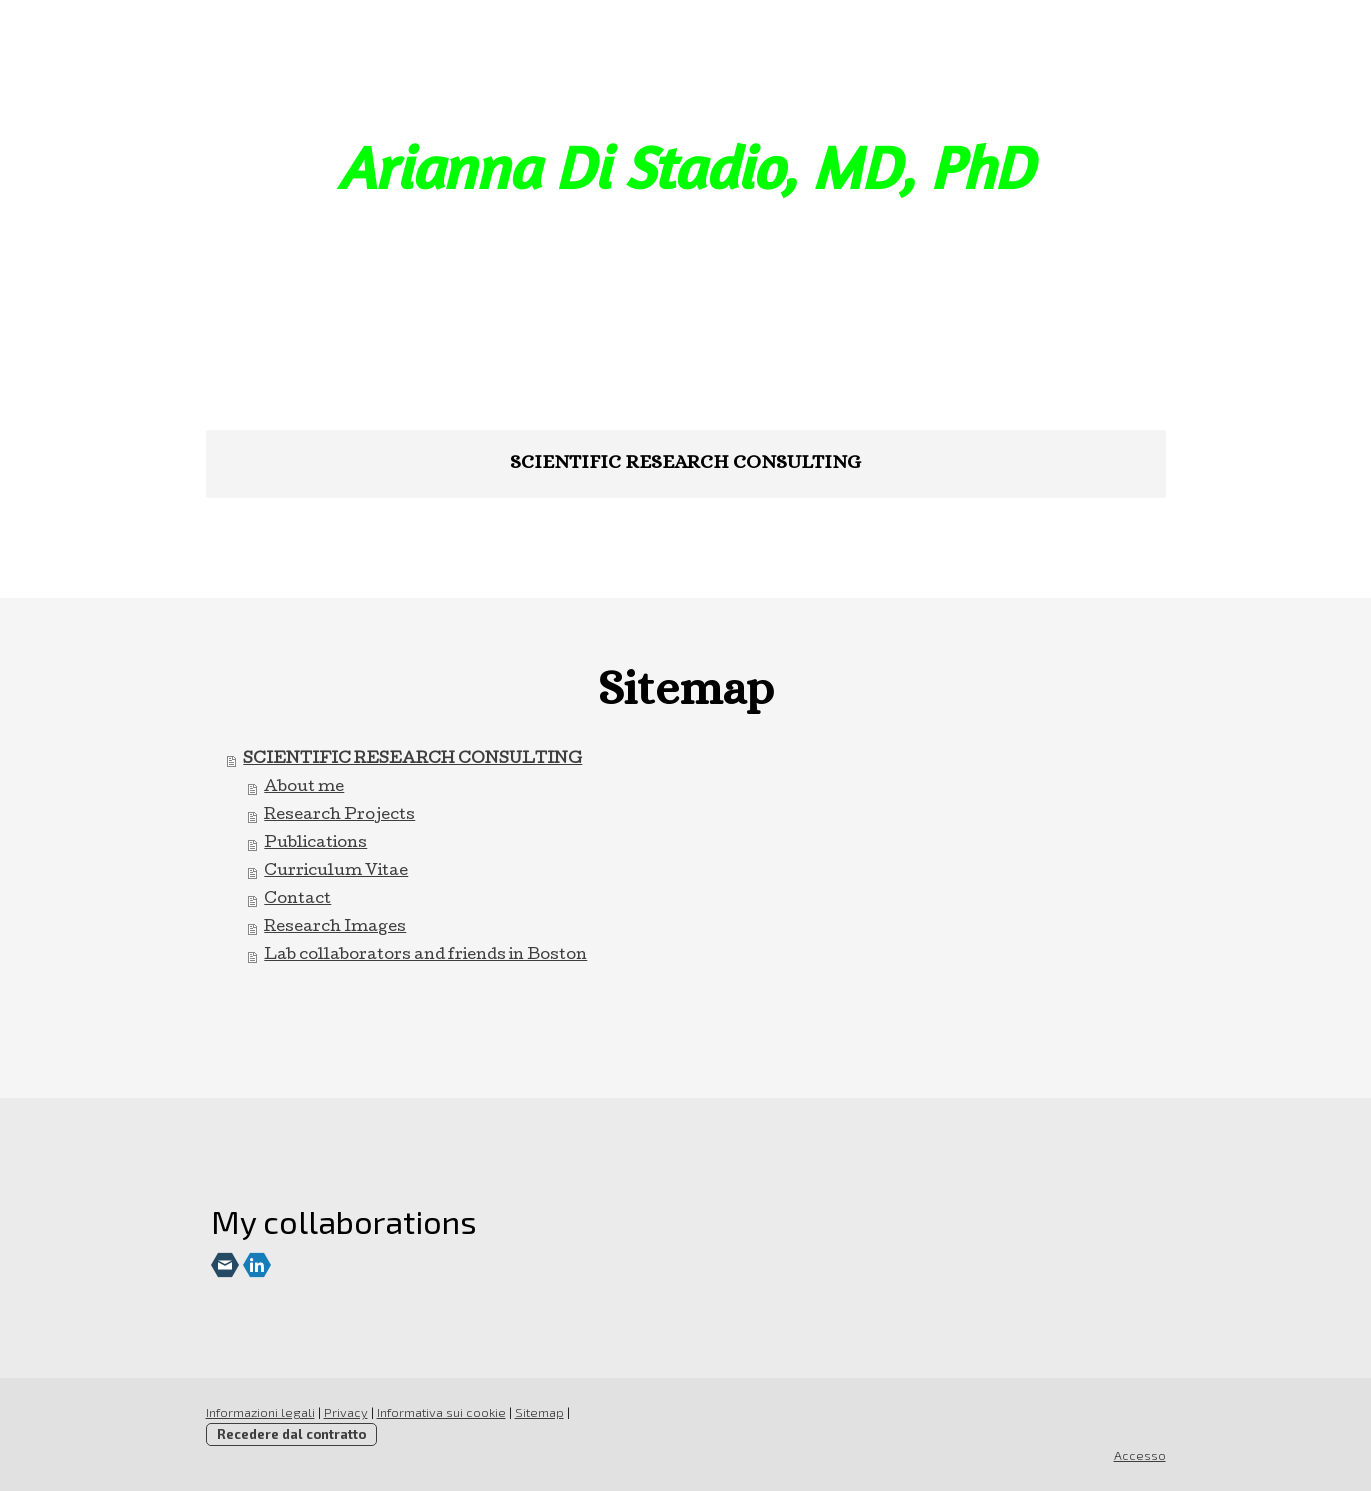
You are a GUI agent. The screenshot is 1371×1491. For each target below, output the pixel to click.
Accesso (1140, 1455)
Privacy (346, 1412)
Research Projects (339, 816)
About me (304, 788)
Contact (297, 900)
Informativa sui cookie (441, 1412)
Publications (315, 844)
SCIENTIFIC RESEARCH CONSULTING (685, 461)
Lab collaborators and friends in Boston (425, 956)
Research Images (335, 928)
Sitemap (539, 1412)
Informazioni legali (260, 1412)
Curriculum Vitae (336, 872)
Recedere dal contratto (291, 1434)
